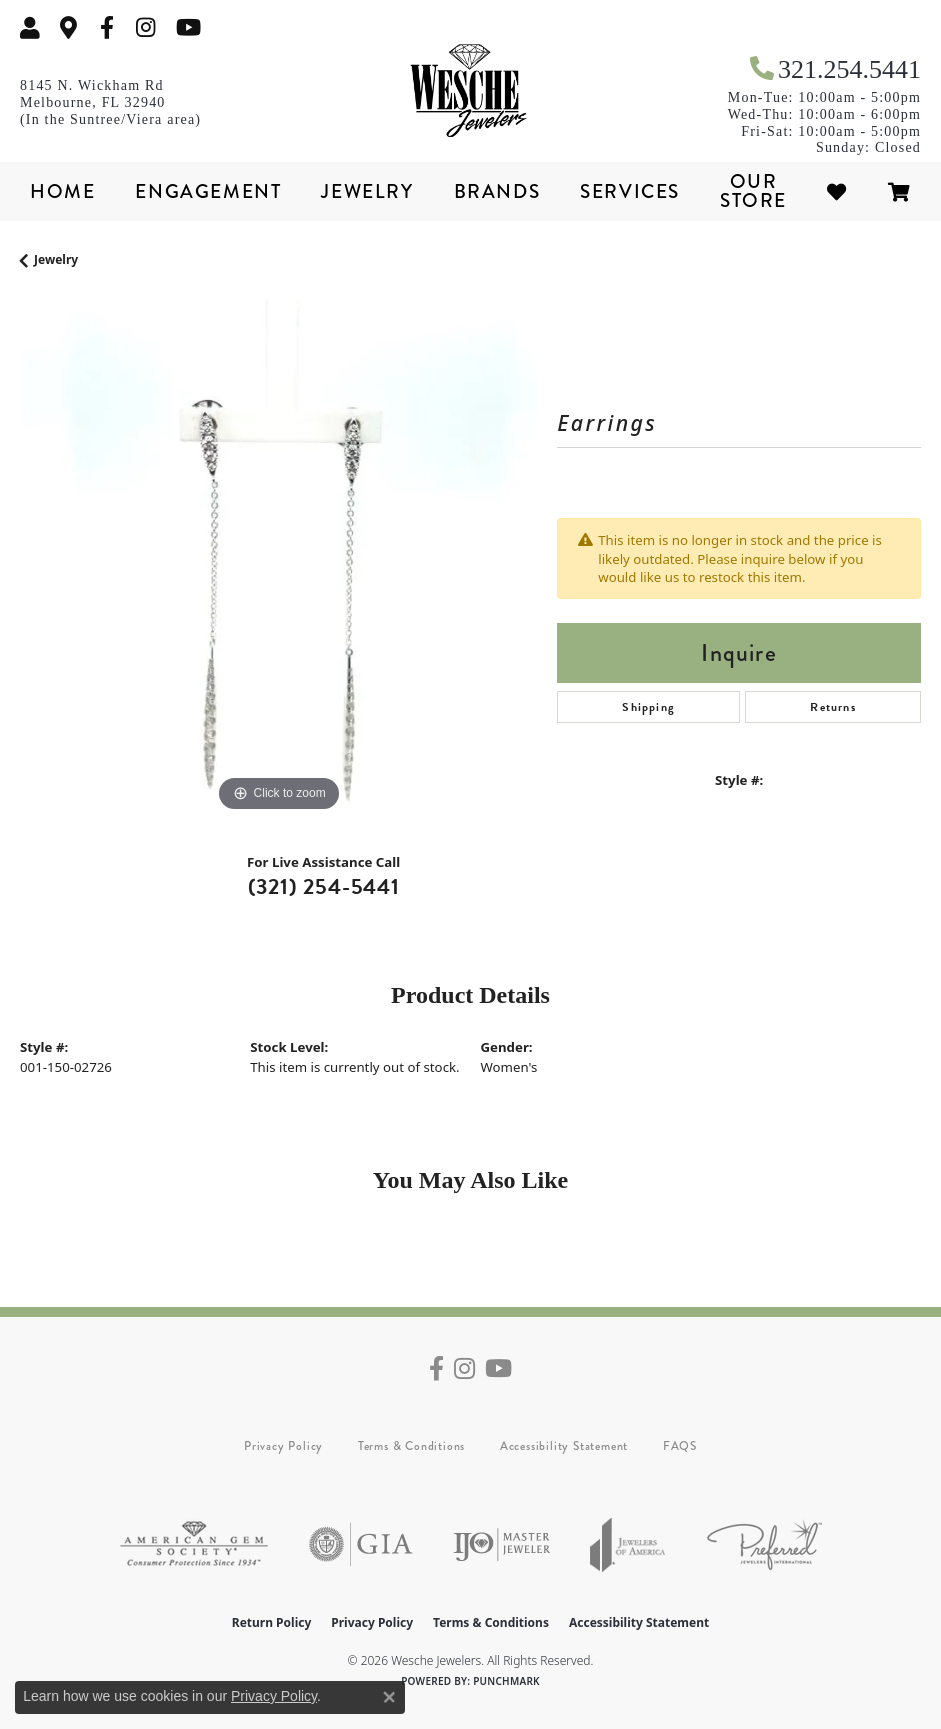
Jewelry (367, 191)
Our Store (753, 191)
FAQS (680, 1446)
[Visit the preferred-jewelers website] (764, 1544)
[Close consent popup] (389, 1697)
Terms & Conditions (411, 1446)
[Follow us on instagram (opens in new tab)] (146, 27)
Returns (832, 707)
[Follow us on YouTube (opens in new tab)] (188, 27)
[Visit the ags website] (194, 1544)
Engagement (208, 191)
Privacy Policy (283, 1446)
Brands (497, 191)
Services (630, 191)
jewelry (56, 259)
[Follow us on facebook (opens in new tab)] (107, 27)
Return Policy (272, 1622)
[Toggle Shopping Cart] (900, 191)
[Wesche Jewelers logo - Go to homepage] (471, 91)
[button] (30, 27)
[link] (69, 27)
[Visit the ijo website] (501, 1544)
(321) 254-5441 (324, 886)
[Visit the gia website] (361, 1544)
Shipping (648, 707)
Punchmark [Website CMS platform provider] (506, 1681)
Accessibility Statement (564, 1446)
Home (62, 191)
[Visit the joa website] (628, 1544)
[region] (278, 558)
